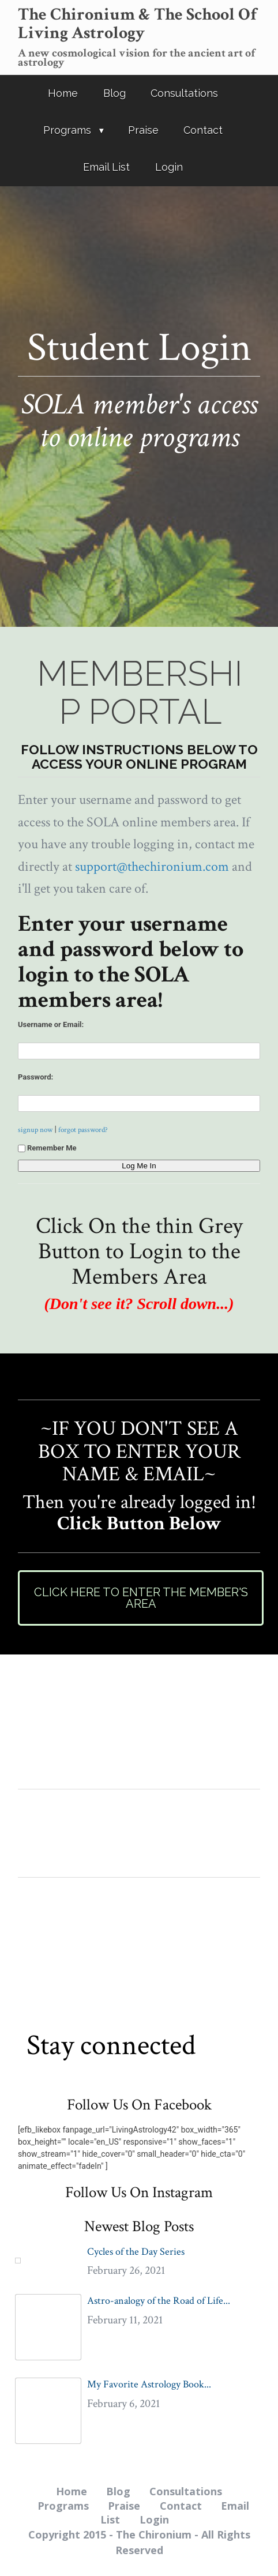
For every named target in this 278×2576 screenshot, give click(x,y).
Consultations (184, 93)
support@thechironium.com (152, 866)
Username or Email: (51, 1024)
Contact (203, 130)
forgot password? (83, 1129)
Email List (106, 167)
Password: (35, 1077)
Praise (143, 130)
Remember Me (47, 1148)
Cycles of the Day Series (136, 2251)
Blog (114, 93)
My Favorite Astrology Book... (149, 2384)
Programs (67, 130)
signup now (35, 1129)
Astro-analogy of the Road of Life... (158, 2300)
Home (63, 93)
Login (169, 167)
